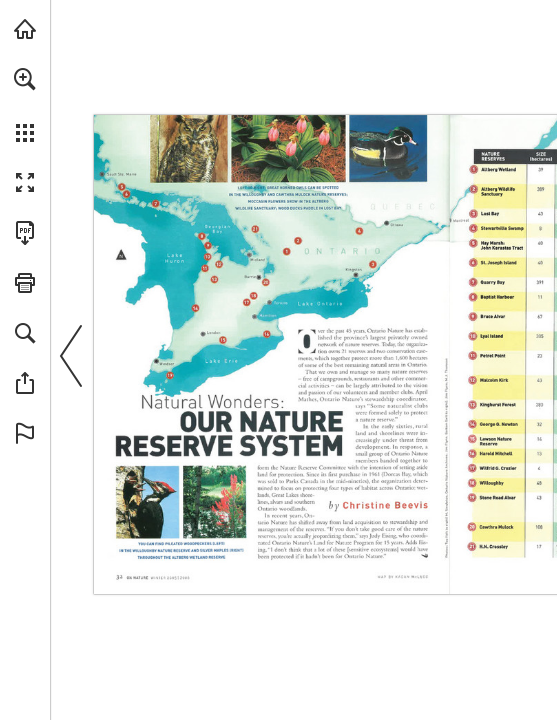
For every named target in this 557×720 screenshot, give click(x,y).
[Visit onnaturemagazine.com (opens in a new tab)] (25, 29)
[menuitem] (25, 105)
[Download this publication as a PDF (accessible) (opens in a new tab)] (25, 233)
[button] (25, 79)
